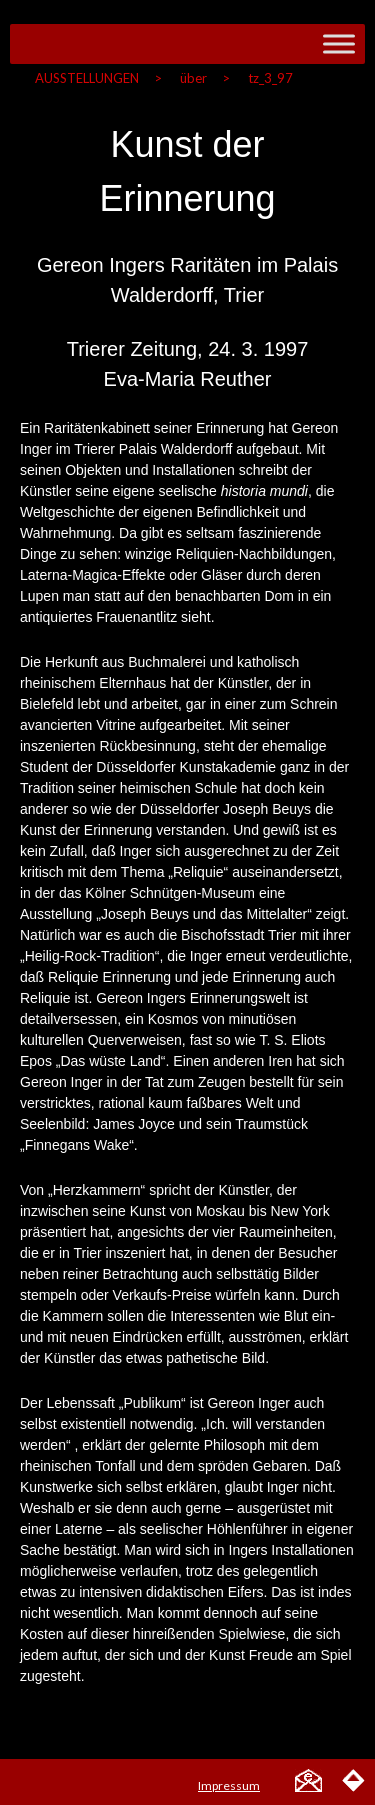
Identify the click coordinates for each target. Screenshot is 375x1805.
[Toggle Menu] (339, 43)
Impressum (229, 1785)
